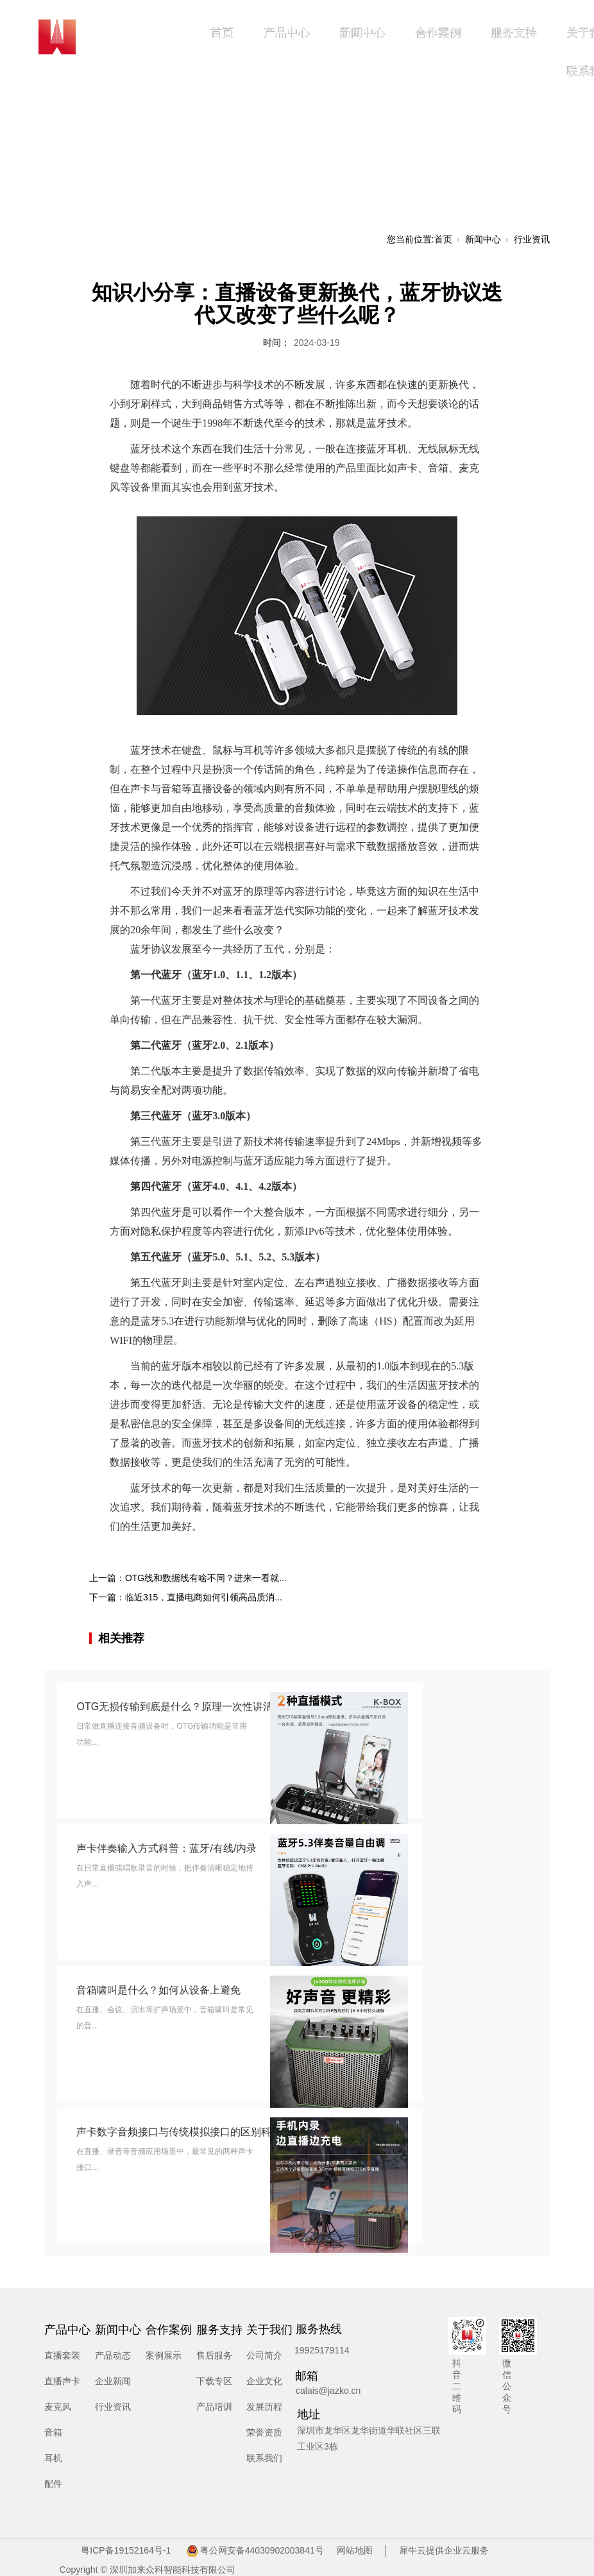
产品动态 (113, 2355)
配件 (53, 2484)
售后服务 (214, 2355)
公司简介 (264, 2355)
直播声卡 (62, 2381)
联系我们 (264, 2458)
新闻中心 (362, 32)
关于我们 (269, 2329)
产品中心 (287, 32)
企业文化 (264, 2381)
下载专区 (214, 2381)
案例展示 (164, 2355)
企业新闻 (113, 2381)
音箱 (53, 2432)
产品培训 (214, 2407)
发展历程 (264, 2407)
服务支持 (514, 32)
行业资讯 (532, 239)
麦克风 (57, 2407)
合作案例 (438, 32)
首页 (221, 32)
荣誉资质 (264, 2432)
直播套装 (62, 2355)
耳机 (53, 2458)
